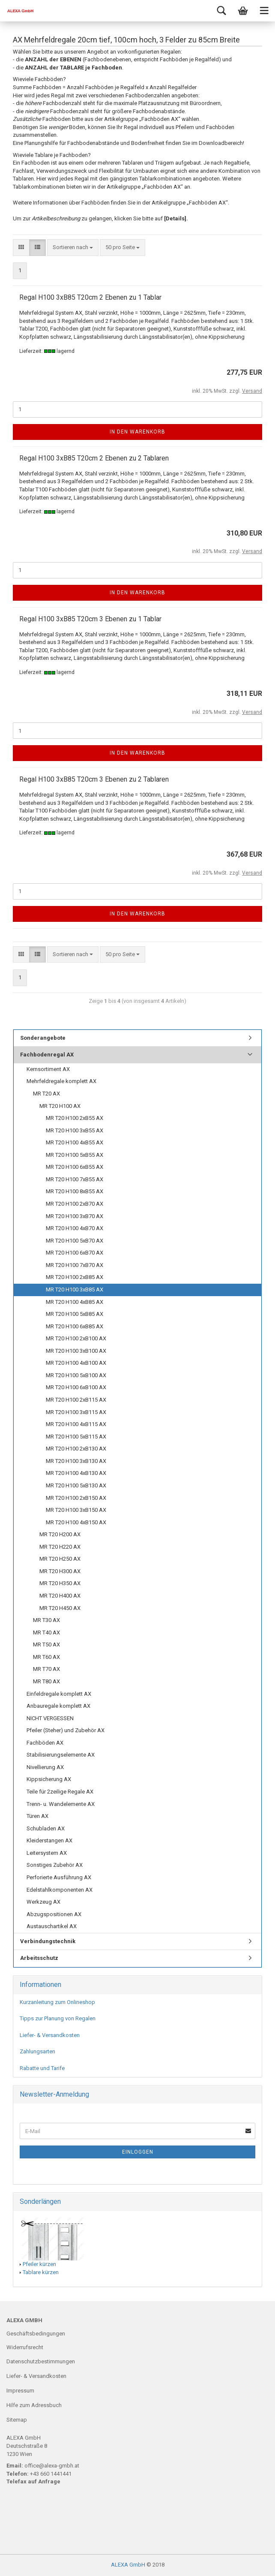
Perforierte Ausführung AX (59, 1877)
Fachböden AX (45, 1742)
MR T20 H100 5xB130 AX (76, 1485)
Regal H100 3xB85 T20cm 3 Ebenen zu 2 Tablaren (94, 779)
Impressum (20, 2390)
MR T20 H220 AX (60, 1547)
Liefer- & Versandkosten (50, 2035)
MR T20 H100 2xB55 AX (74, 1118)
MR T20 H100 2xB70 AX (74, 1204)
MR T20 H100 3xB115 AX (76, 1412)
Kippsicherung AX (49, 1779)
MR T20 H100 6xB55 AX (74, 1167)
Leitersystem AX (47, 1853)
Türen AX (37, 1816)
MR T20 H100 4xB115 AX (76, 1424)
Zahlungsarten (37, 2051)
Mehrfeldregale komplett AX (61, 1081)
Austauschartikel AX (52, 1926)
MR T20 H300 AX (60, 1571)
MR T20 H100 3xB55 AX (74, 1130)
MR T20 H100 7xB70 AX (74, 1265)
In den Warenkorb (137, 432)
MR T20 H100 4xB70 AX (74, 1228)
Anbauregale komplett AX (58, 1706)
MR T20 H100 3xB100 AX (76, 1351)
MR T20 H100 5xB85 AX (74, 1314)
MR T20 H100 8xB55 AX (74, 1191)
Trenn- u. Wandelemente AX (61, 1804)
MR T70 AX (46, 1669)
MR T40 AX (46, 1632)
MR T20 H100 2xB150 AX (76, 1498)
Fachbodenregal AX (47, 1054)
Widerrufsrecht (24, 2347)
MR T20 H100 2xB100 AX (76, 1338)
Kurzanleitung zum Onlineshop (57, 2002)
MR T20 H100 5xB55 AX (74, 1155)
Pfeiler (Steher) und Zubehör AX (66, 1730)
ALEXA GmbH (128, 2564)
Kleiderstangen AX (49, 1840)
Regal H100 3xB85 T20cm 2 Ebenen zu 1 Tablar (90, 297)
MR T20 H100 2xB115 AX (76, 1399)
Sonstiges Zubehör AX (55, 1865)
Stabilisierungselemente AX (61, 1754)
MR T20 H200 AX (60, 1534)
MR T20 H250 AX (60, 1559)
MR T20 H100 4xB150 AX (76, 1522)
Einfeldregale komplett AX (59, 1694)
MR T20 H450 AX (60, 1608)
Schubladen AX (46, 1828)
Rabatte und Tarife (42, 2068)
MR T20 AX (46, 1093)
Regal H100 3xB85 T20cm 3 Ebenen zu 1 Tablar (90, 619)
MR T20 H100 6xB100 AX (76, 1387)
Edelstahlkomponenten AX (60, 1890)
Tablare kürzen (41, 2272)
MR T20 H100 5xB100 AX (76, 1375)
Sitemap (16, 2420)
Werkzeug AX (43, 1902)
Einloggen (137, 2152)
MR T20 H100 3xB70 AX (74, 1216)
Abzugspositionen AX (54, 1914)
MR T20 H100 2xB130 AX (76, 1448)
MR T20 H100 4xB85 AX (74, 1302)
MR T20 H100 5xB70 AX (74, 1240)
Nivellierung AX (45, 1767)
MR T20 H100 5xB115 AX (76, 1436)
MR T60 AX (46, 1657)
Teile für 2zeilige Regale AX (60, 1791)
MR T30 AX (46, 1620)
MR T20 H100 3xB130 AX (76, 1461)
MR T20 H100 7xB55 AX (74, 1179)
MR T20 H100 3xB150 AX (76, 1510)
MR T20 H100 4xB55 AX (74, 1142)
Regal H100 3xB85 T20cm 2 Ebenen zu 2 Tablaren (94, 458)
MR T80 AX (46, 1681)
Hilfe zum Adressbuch (34, 2405)
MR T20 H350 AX (60, 1583)
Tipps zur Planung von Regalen (58, 2018)
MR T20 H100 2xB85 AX (74, 1277)
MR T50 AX (46, 1644)
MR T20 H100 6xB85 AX (74, 1326)
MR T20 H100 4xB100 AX (76, 1363)
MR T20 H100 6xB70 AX (74, 1252)
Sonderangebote (43, 1038)
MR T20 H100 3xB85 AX (74, 1289)
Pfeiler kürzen (39, 2264)
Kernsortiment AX (48, 1069)
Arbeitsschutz (39, 1958)
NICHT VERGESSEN (50, 1718)
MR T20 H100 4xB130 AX (76, 1473)
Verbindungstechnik (47, 1941)
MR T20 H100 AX (60, 1106)
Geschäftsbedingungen (35, 2333)
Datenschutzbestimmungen (40, 2361)
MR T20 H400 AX (60, 1595)
